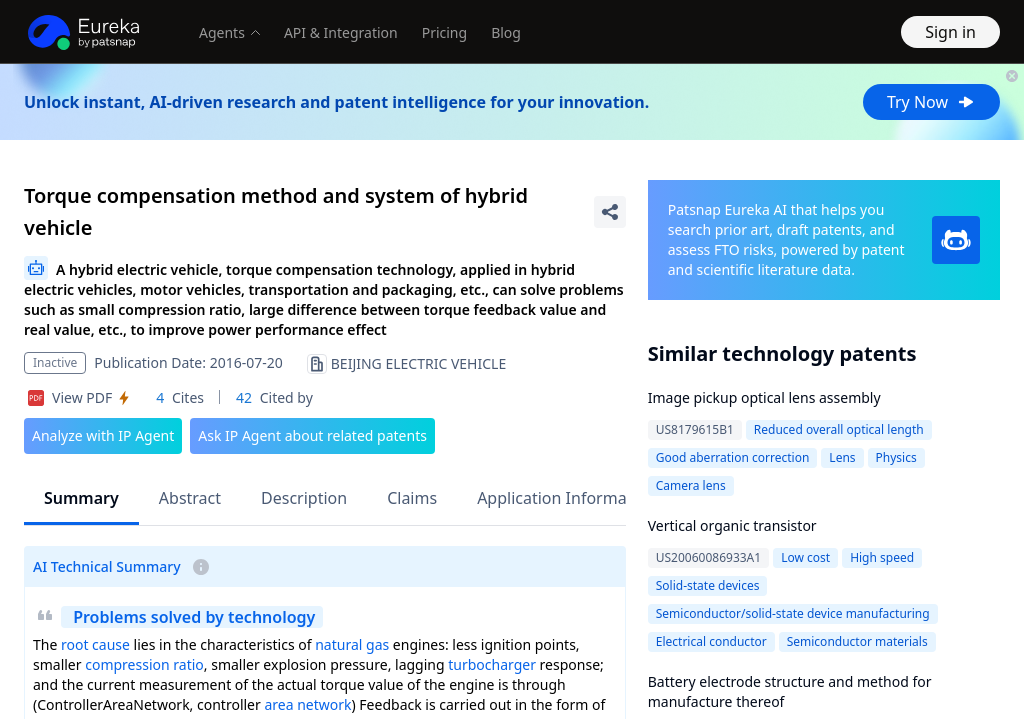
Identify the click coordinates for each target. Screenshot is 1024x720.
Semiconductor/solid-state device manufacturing (793, 613)
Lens (842, 457)
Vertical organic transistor (732, 525)
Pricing (444, 32)
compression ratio (144, 664)
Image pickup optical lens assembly (764, 397)
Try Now (931, 102)
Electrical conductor (711, 641)
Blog (506, 32)
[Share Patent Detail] (610, 212)
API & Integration (341, 32)
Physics (896, 457)
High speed (882, 557)
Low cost (805, 557)
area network (307, 704)
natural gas (352, 644)
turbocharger (492, 664)
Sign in (950, 32)
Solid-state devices (708, 585)
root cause (95, 644)
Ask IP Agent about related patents (312, 435)
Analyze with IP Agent (103, 435)
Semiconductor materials (857, 641)
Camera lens (691, 485)
